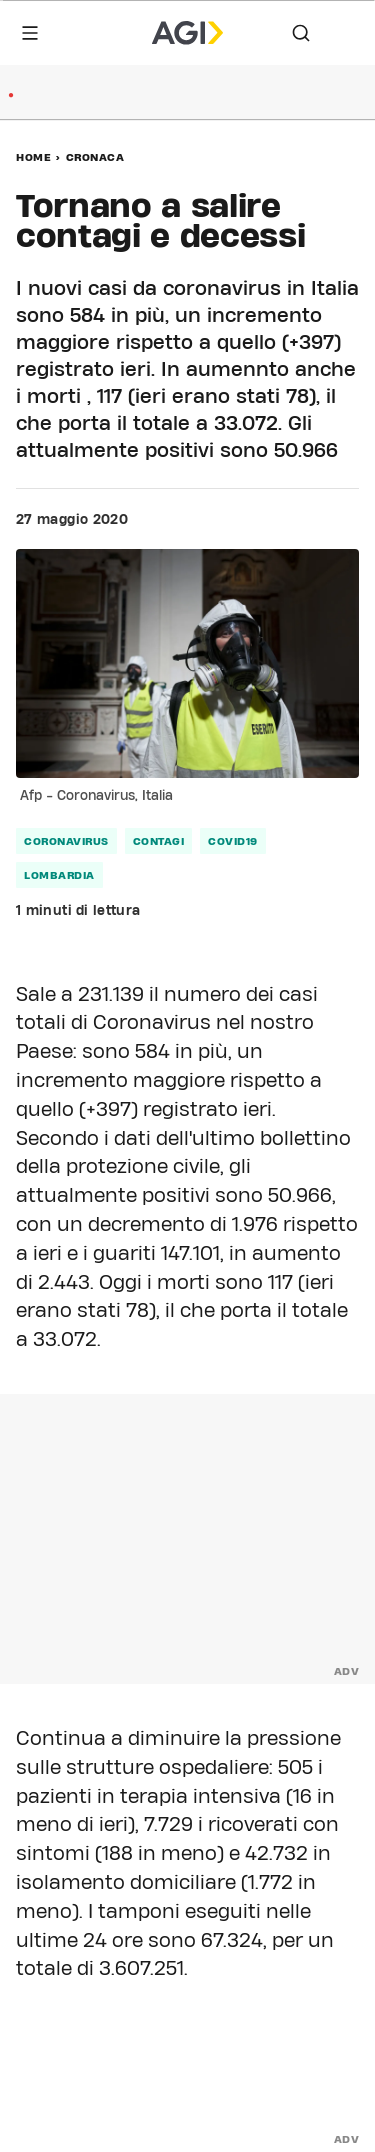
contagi (159, 841)
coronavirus (66, 841)
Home (33, 157)
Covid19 (233, 841)
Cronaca (95, 157)
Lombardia (59, 875)
